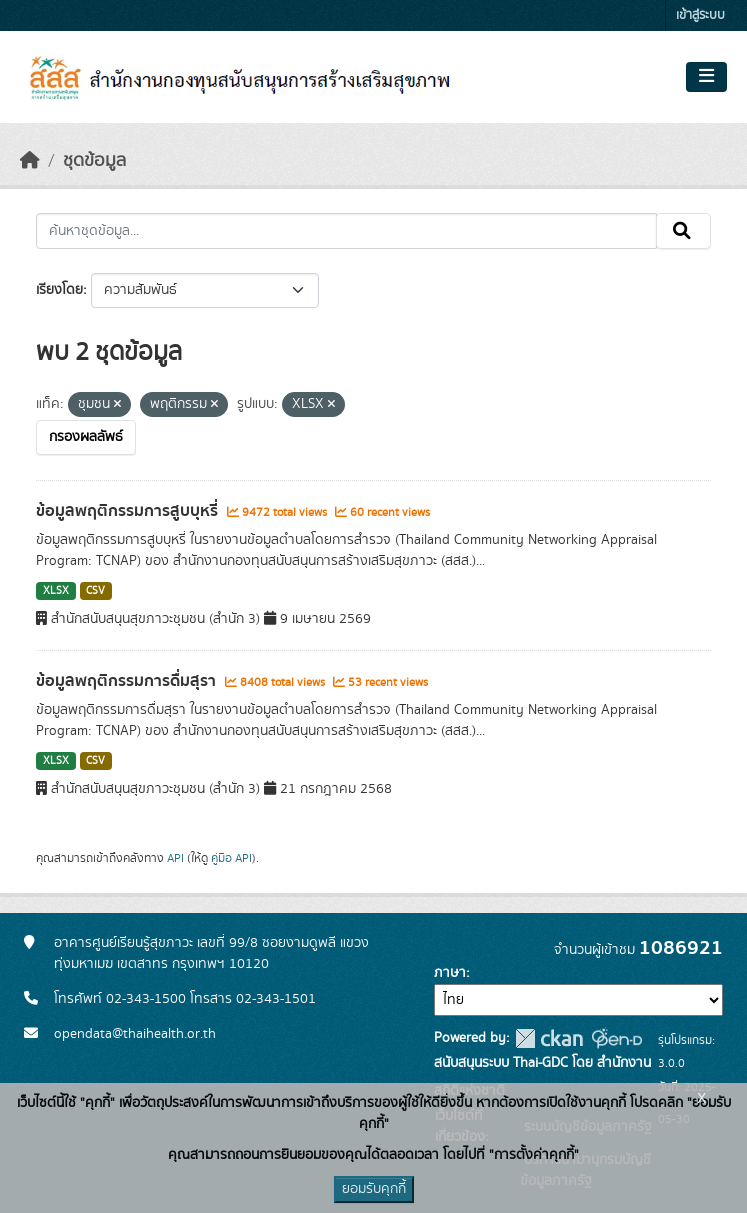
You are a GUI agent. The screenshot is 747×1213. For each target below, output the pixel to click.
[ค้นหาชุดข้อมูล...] (346, 231)
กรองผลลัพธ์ (86, 437)
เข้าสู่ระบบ (700, 15)
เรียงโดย (59, 290)
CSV (95, 591)
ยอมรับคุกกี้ (374, 1189)
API (175, 858)
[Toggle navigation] (706, 77)
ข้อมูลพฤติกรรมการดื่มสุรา (128, 681)
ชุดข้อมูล (94, 161)
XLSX (56, 591)
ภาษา (450, 973)
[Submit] (683, 231)
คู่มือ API (231, 858)
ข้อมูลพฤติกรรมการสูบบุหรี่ (129, 511)
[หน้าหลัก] (30, 161)
